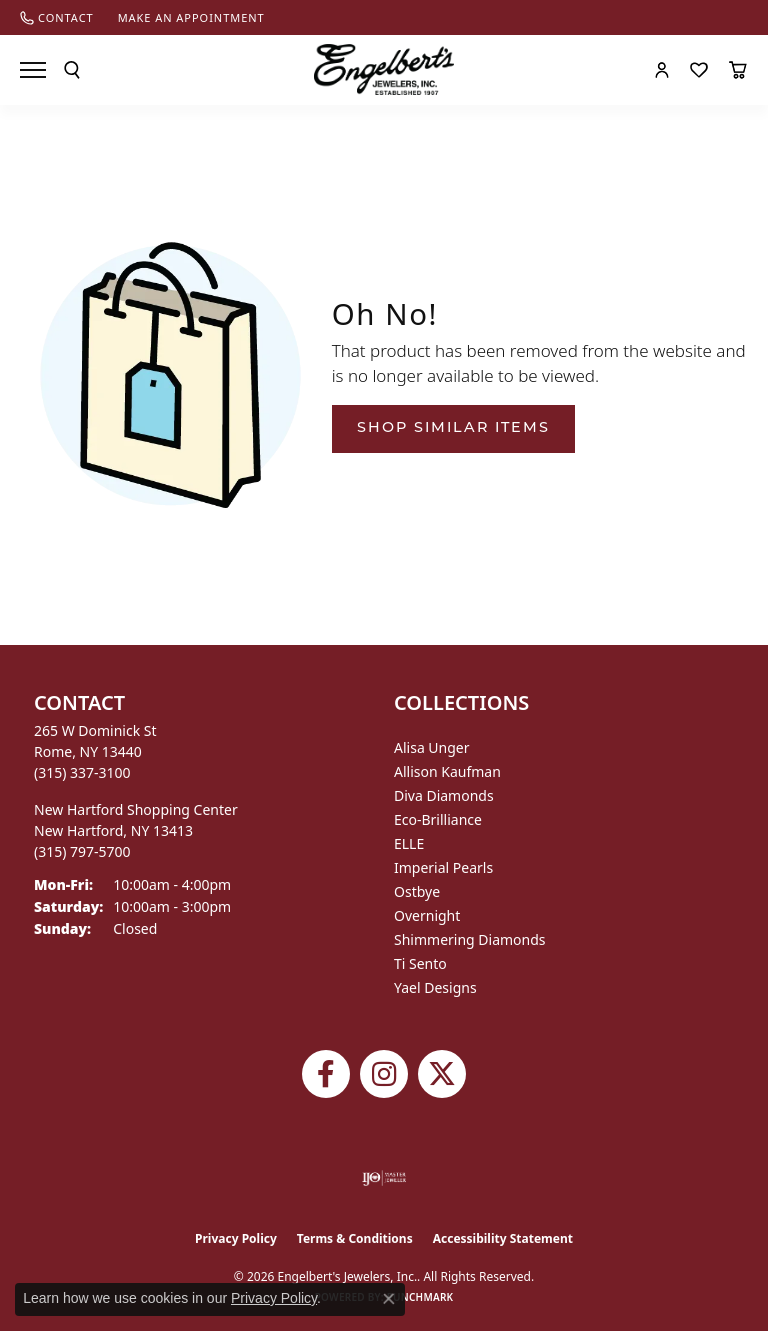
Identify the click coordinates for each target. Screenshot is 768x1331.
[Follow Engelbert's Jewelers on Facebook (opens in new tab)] (326, 1074)
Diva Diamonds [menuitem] (444, 795)
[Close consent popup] (389, 1299)
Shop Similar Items (453, 428)
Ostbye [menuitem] (417, 891)
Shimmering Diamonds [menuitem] (470, 939)
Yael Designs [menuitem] (435, 987)
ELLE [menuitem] (409, 843)
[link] (57, 17)
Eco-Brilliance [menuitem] (438, 819)
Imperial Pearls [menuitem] (443, 867)
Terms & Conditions (355, 1238)
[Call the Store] (82, 772)
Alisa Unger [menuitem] (432, 747)
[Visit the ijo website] (384, 1178)
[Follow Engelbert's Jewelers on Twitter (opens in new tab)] (442, 1074)
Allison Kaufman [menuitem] (447, 771)
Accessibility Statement (503, 1238)
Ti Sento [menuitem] (420, 963)
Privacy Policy (236, 1238)
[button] (72, 70)
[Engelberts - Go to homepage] (384, 69)
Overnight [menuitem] (427, 915)
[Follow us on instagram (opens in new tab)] (384, 1074)
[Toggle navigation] (33, 70)
